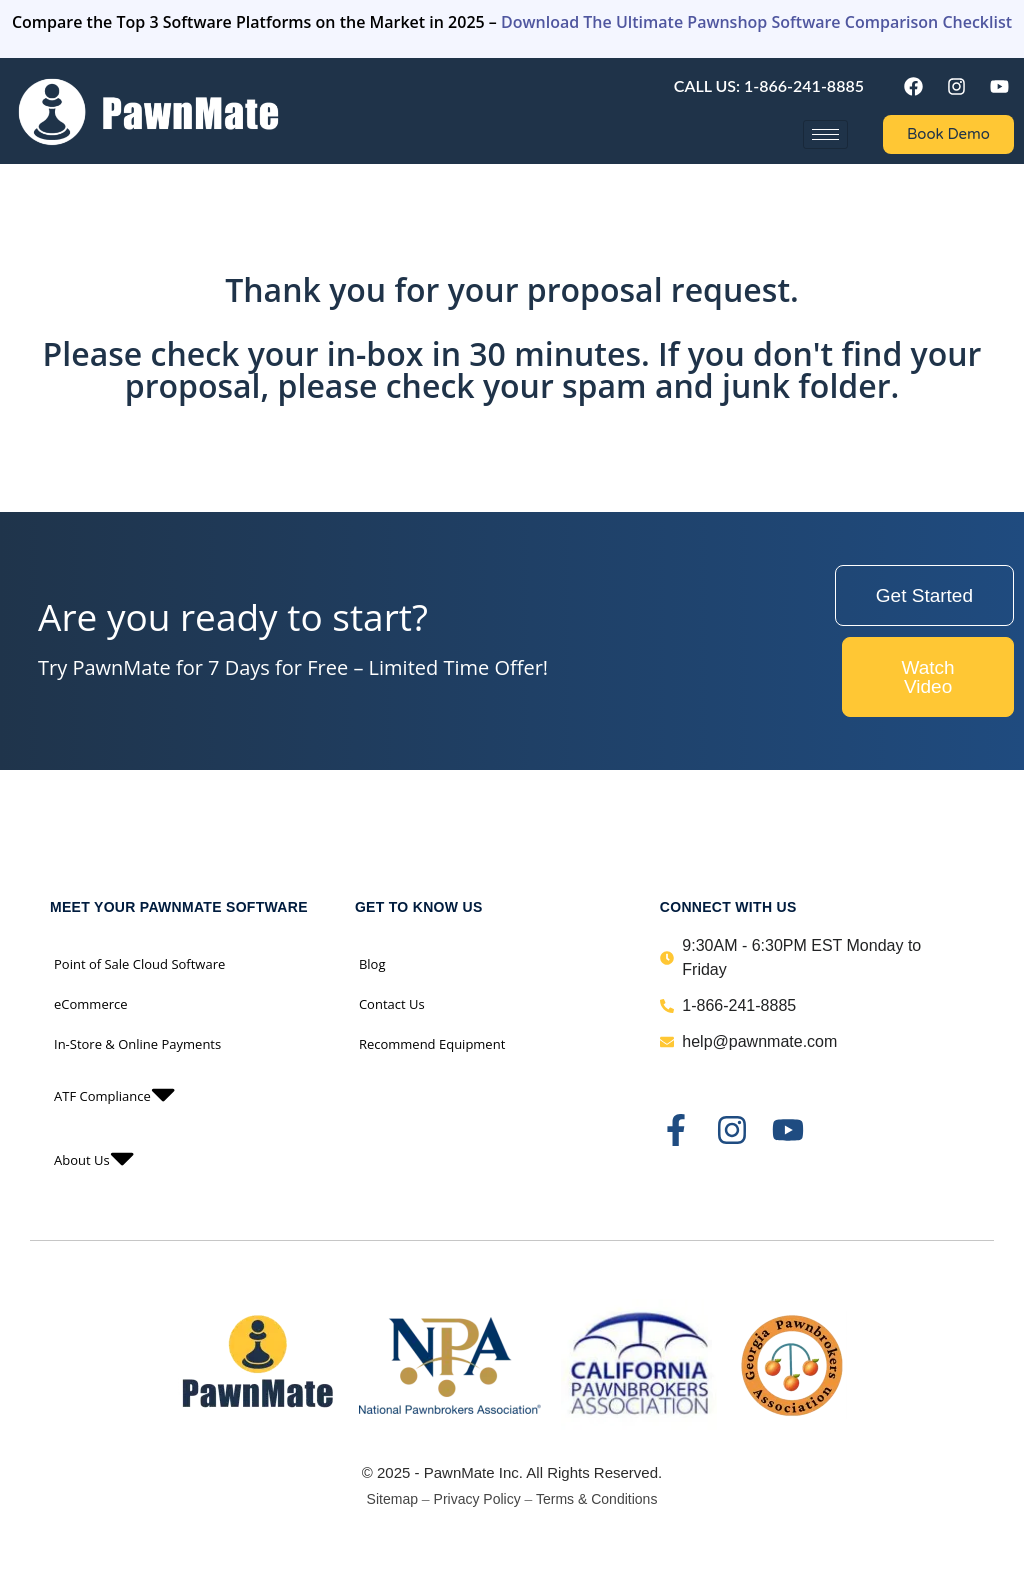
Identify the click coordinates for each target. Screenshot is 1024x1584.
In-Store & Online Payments (137, 1044)
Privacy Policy (477, 1499)
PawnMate (459, 1472)
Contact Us (392, 1004)
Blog (372, 964)
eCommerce (91, 1004)
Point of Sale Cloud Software (139, 964)
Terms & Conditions (596, 1499)
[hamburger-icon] (825, 134)
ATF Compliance (114, 1096)
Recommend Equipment (432, 1044)
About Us (94, 1160)
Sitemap (392, 1499)
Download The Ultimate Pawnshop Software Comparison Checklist (756, 22)
